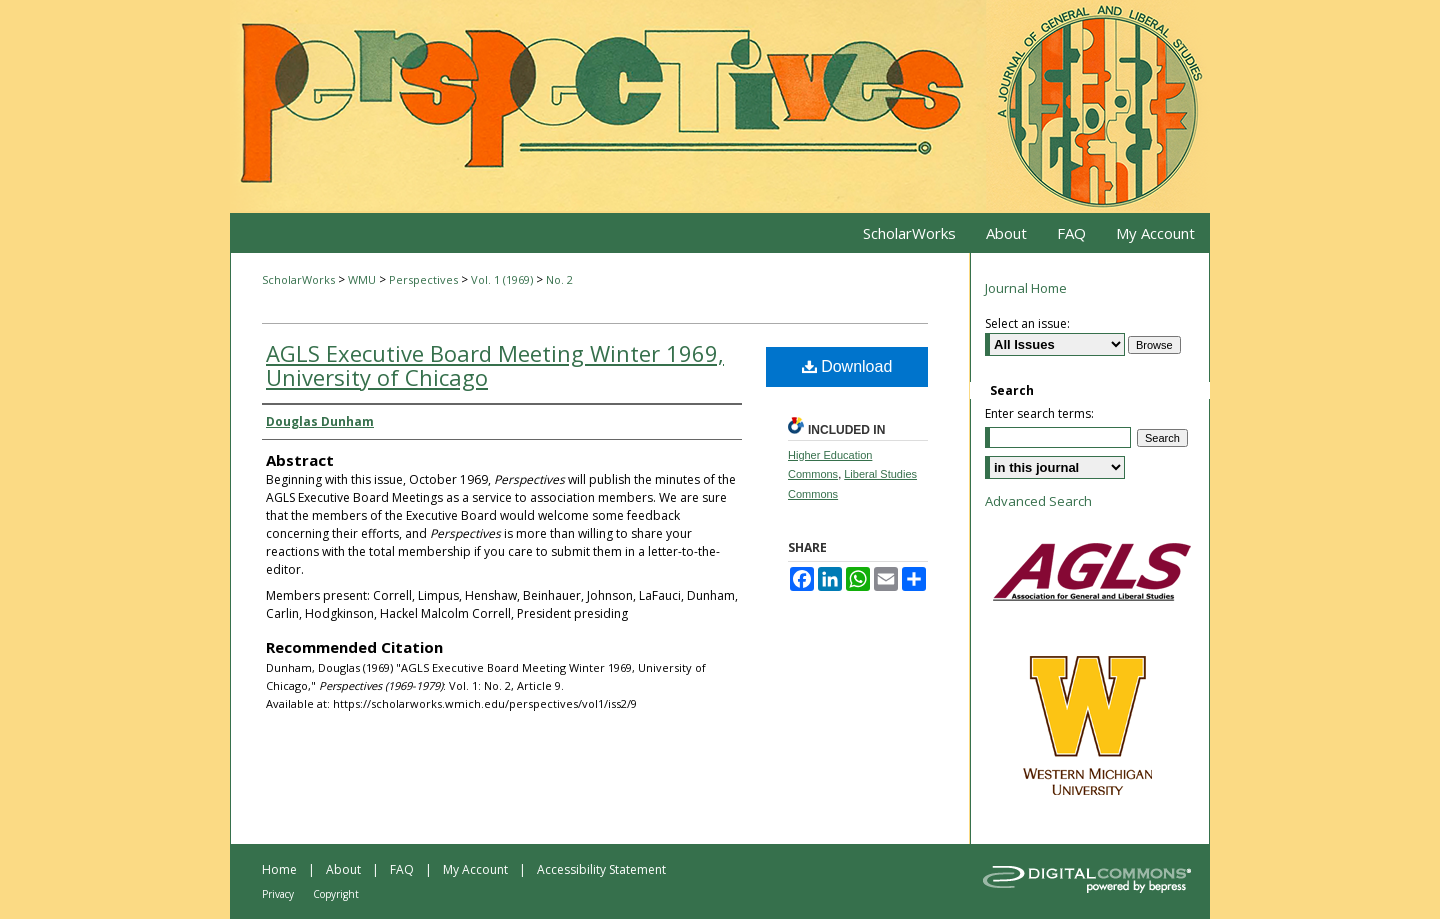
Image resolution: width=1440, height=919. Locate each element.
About (343, 869)
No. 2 (559, 279)
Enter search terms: (1039, 413)
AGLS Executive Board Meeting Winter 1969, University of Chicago (495, 365)
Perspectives (425, 279)
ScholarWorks (298, 279)
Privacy (278, 894)
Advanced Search (1038, 501)
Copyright (336, 894)
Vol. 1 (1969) (503, 279)
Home (279, 869)
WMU (363, 279)
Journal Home (1026, 288)
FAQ (402, 869)
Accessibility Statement (601, 869)
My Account (475, 869)
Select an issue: (1027, 323)
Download (847, 366)
